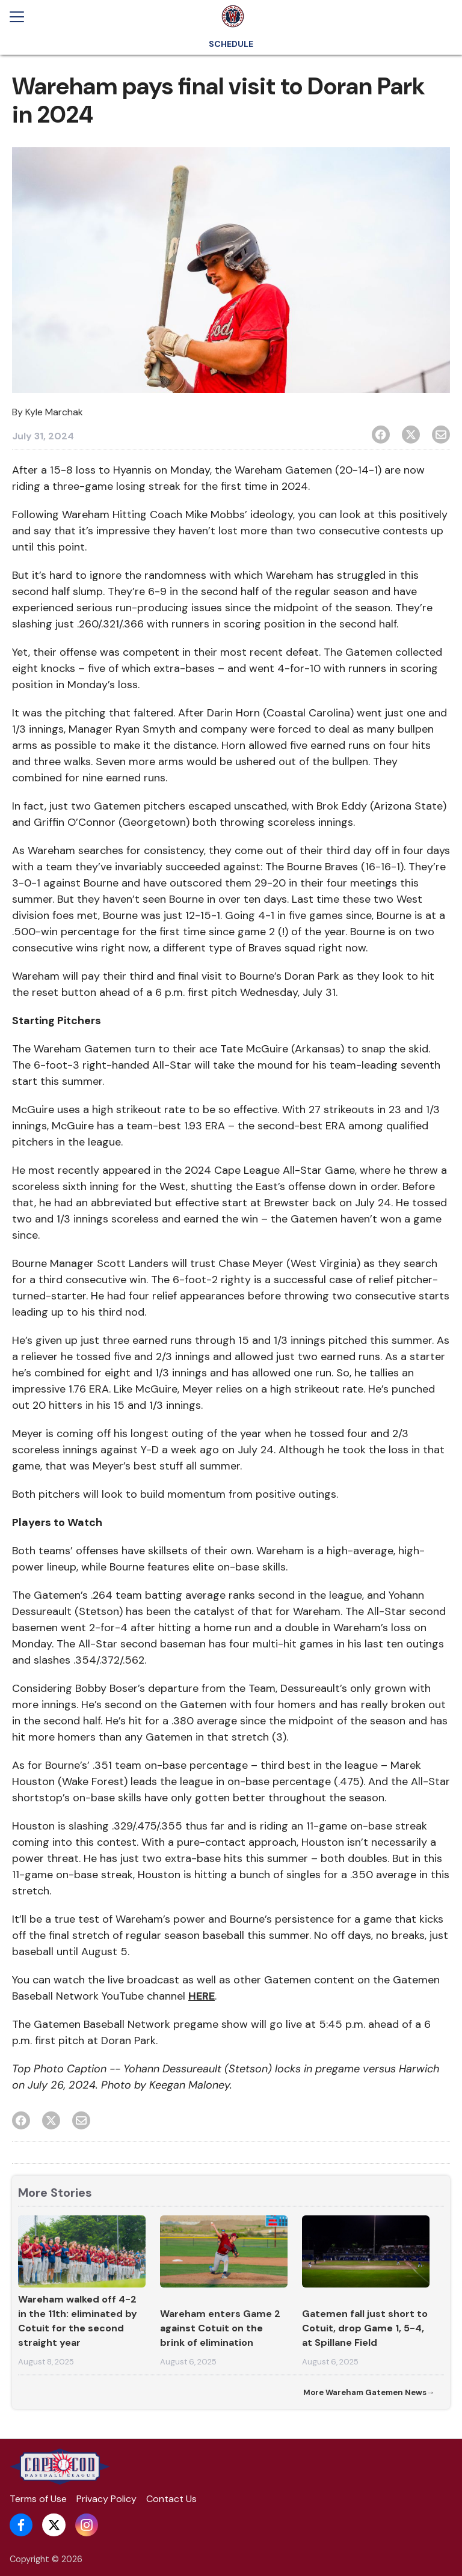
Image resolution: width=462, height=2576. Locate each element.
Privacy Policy (106, 2498)
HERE (201, 1996)
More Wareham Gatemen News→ (368, 2392)
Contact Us (171, 2498)
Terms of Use (38, 2498)
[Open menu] (22, 16)
